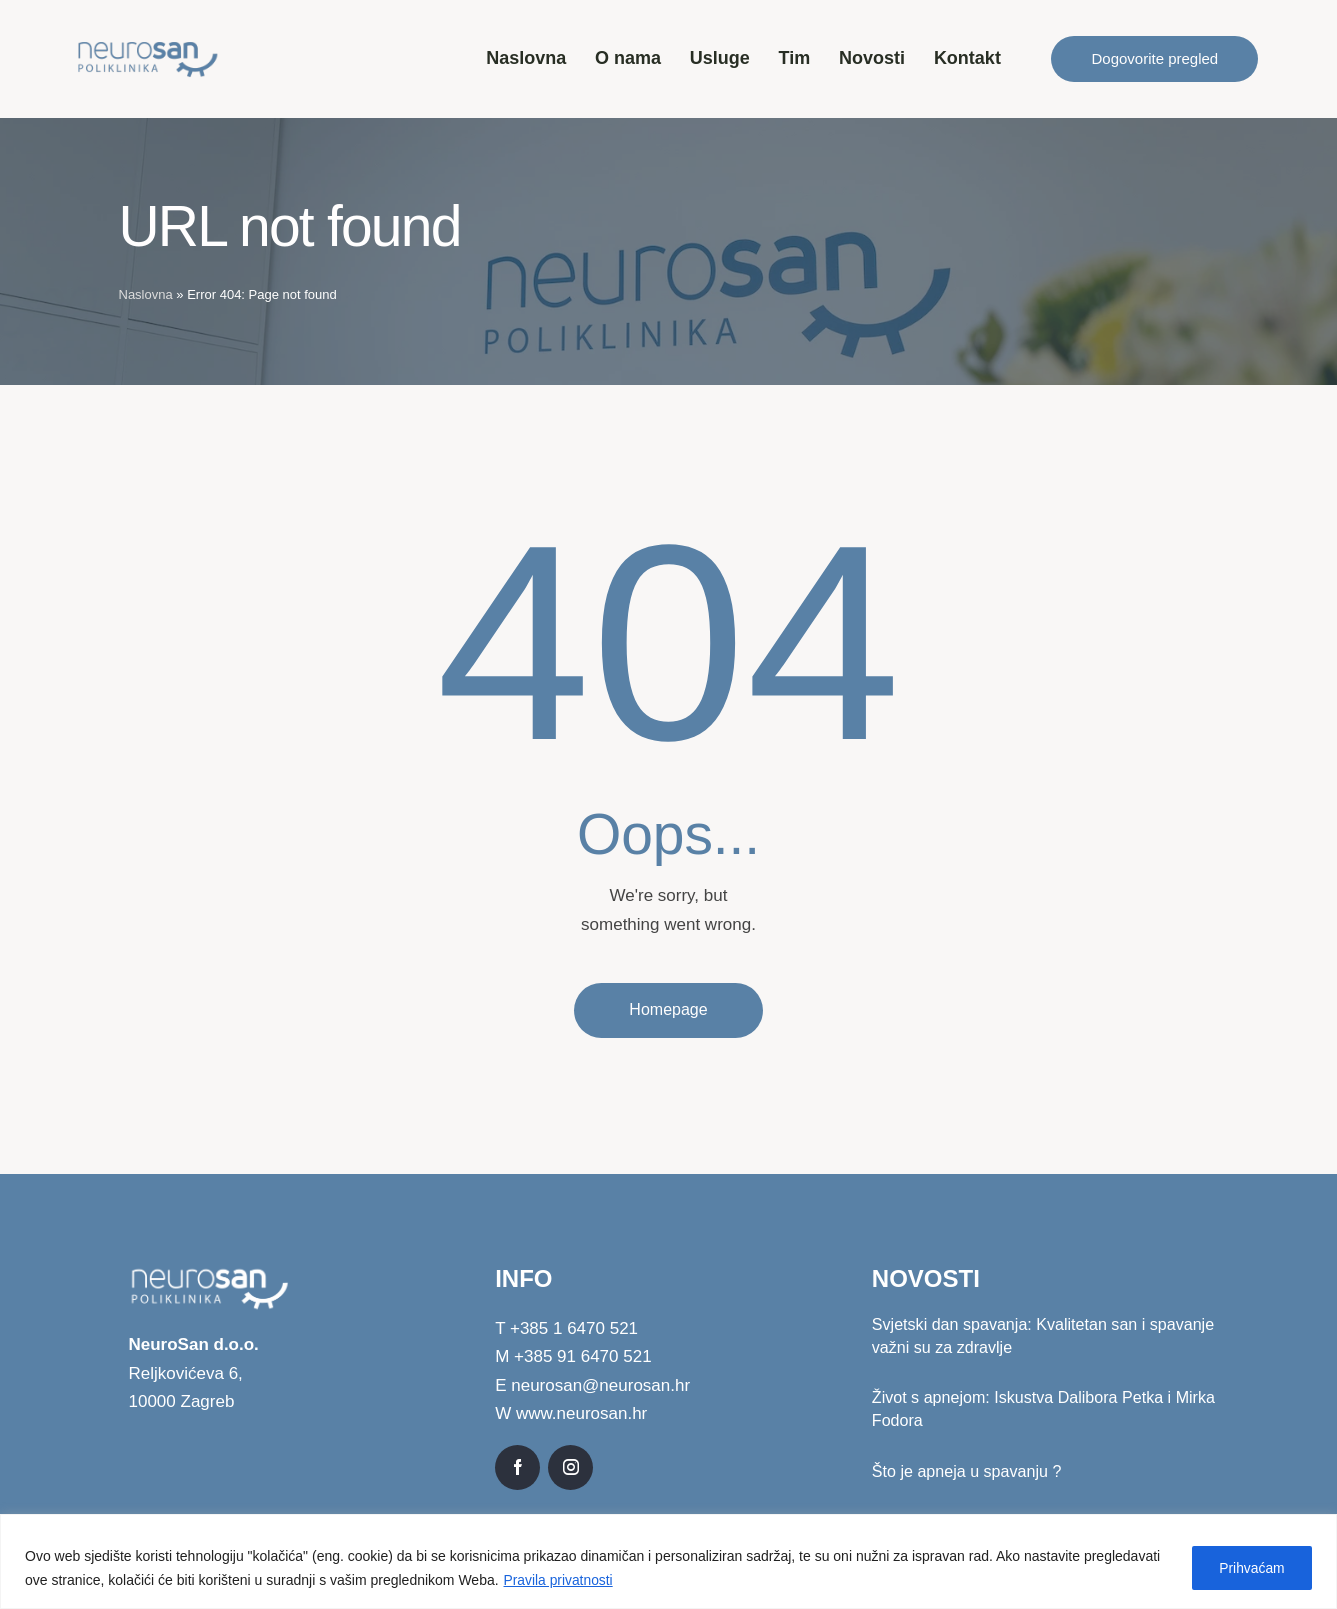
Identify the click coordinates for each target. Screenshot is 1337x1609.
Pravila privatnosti (559, 1580)
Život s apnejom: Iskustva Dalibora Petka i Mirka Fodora (1042, 1410)
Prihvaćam (1250, 1568)
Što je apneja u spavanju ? (966, 1472)
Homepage (668, 1009)
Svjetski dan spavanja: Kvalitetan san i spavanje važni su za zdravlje (1042, 1337)
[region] (668, 1561)
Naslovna (146, 294)
